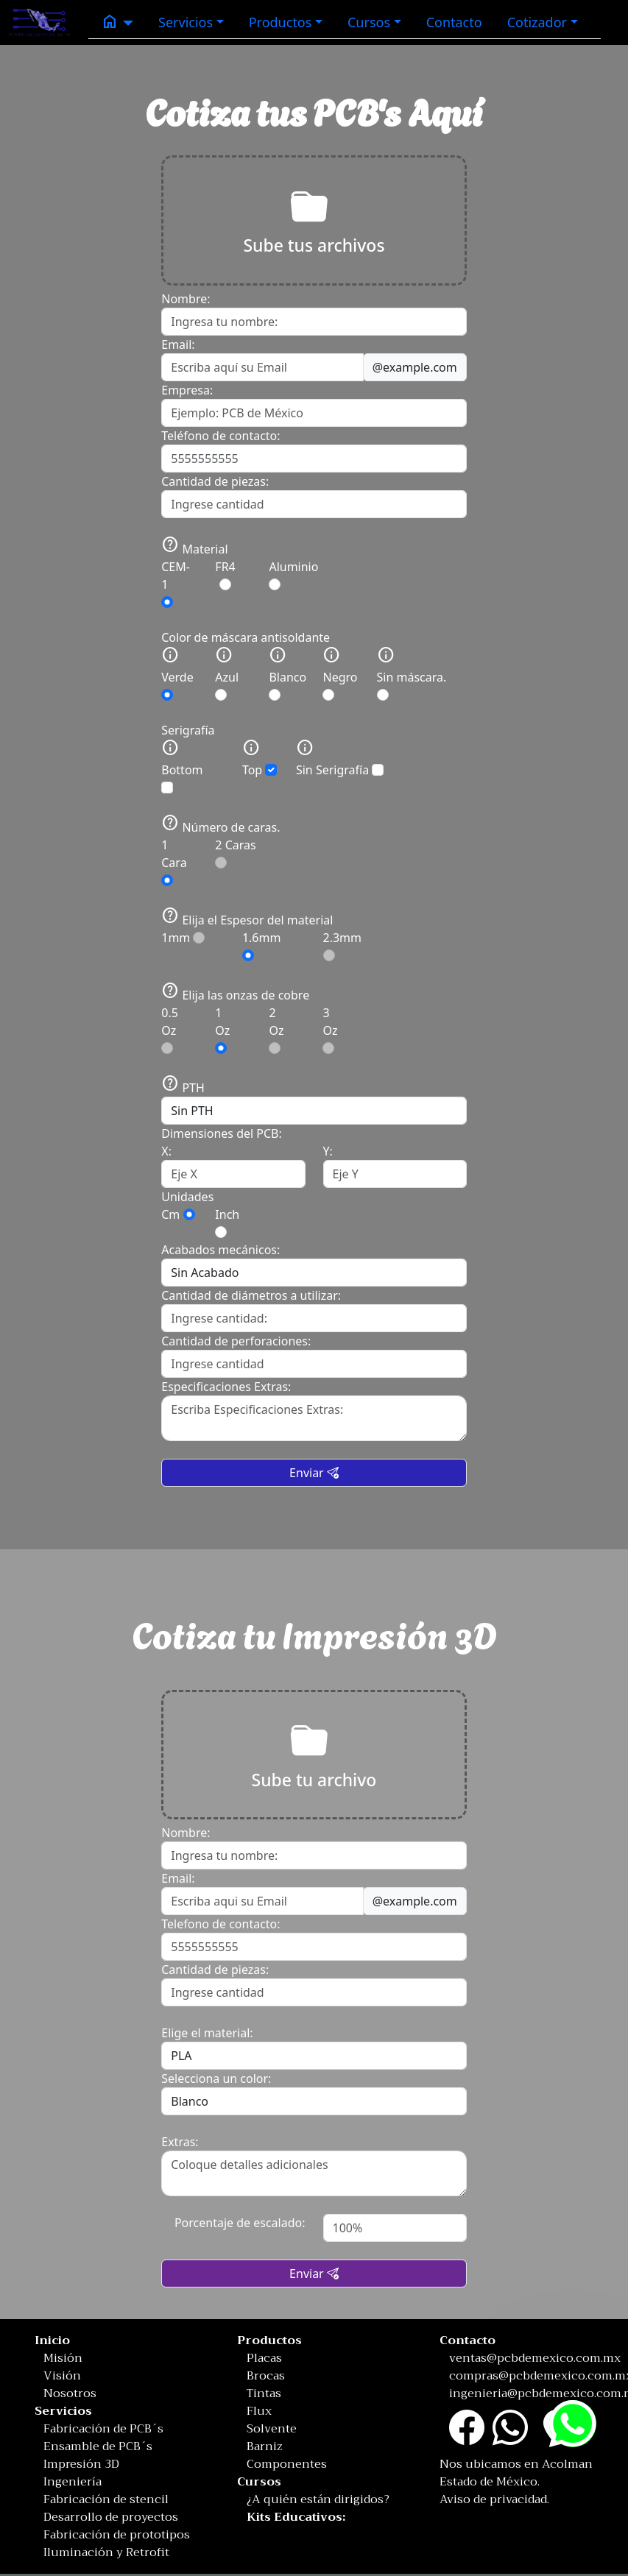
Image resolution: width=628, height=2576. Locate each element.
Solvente (272, 2428)
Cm (170, 1214)
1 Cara (173, 861)
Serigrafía (187, 730)
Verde (177, 673)
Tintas (264, 2393)
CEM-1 (175, 583)
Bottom (181, 766)
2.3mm (342, 945)
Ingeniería (72, 2481)
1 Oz (222, 1029)
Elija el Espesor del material (247, 917)
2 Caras (235, 852)
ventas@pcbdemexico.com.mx (535, 2358)
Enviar (314, 1473)
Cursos (368, 22)
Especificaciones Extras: (226, 1387)
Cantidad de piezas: (215, 481)
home (110, 21)
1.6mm (261, 945)
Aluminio (293, 574)
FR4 (225, 574)
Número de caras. (220, 824)
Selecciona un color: (216, 2078)
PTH (183, 1088)
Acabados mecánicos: (220, 1250)
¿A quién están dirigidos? (318, 2499)
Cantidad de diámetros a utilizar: (251, 1295)
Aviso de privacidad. (494, 2499)
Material (194, 546)
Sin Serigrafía (340, 758)
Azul (227, 673)
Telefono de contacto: (220, 1924)
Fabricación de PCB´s (103, 2428)
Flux (259, 2411)
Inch (227, 1214)
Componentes (287, 2464)
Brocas (266, 2376)
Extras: (179, 2142)
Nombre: (185, 299)
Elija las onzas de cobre (235, 992)
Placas (264, 2358)
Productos (280, 22)
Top (259, 758)
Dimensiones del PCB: (221, 1133)
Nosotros (69, 2393)
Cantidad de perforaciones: (236, 1341)
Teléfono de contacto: (220, 436)
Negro (339, 673)
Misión (62, 2358)
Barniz (265, 2446)
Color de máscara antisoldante (245, 637)
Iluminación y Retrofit (106, 2552)
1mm (183, 938)
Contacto (454, 22)
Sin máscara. (412, 673)
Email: (177, 344)
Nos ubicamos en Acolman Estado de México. (516, 2473)
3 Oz (329, 1029)
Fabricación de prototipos (116, 2534)
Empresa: (187, 390)
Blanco (287, 673)
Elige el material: (207, 2033)
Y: (328, 1151)
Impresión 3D (81, 2464)
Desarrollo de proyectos (110, 2517)
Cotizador (537, 22)
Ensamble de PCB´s (97, 2446)
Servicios (185, 22)
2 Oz (276, 1029)
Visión (62, 2376)
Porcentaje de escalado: (240, 2223)
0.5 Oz (169, 1029)
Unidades (187, 1197)
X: (166, 1151)
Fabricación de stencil (106, 2499)
